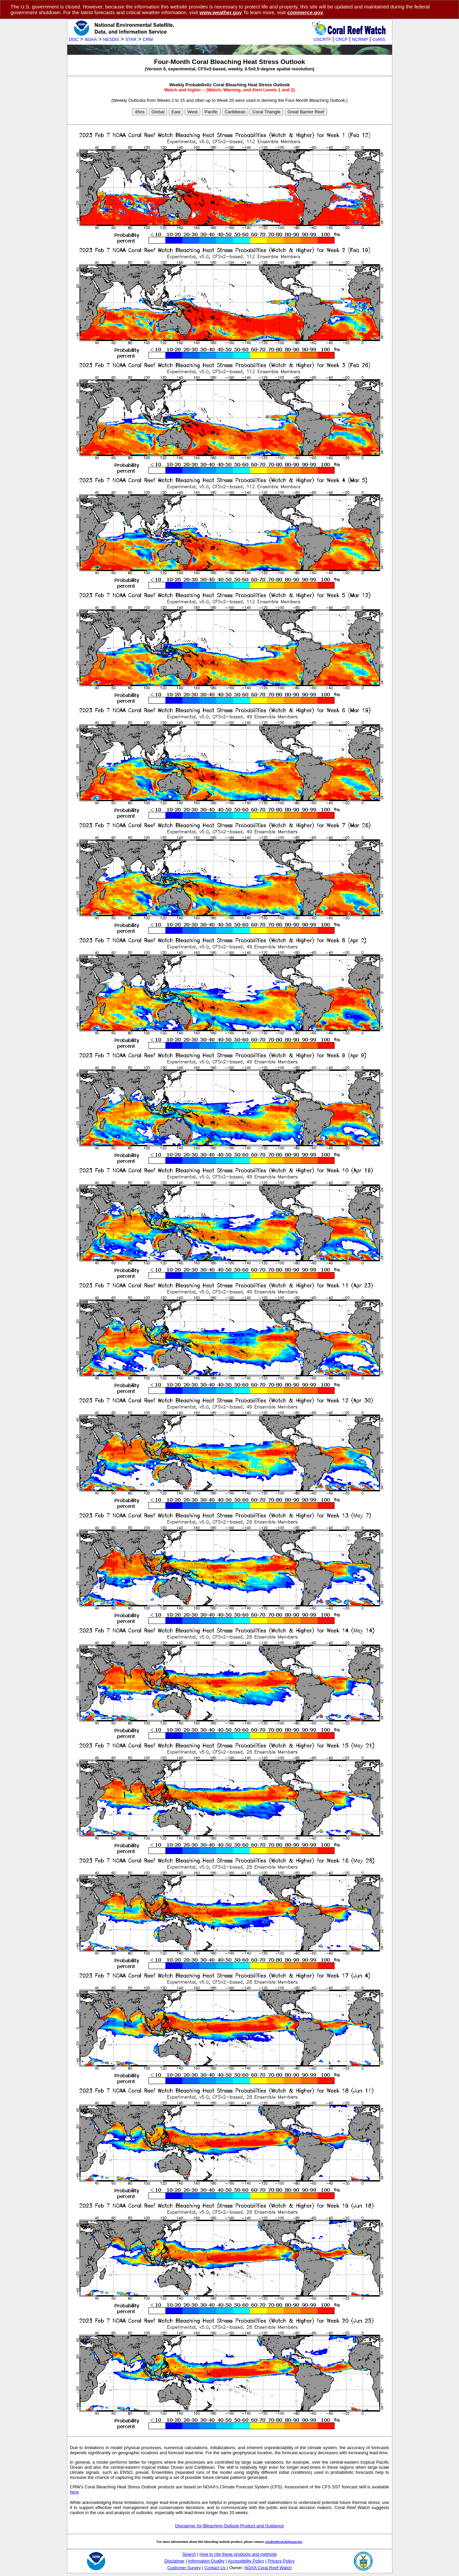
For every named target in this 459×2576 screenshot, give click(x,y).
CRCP (342, 39)
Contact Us (215, 2567)
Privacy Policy (281, 2560)
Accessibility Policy (246, 2560)
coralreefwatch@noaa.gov (283, 2542)
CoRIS (378, 39)
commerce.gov (305, 12)
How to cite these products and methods (238, 2554)
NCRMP (360, 39)
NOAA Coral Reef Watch (268, 2567)
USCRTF (322, 39)
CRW (148, 39)
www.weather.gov (221, 12)
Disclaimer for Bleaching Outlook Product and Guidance (229, 2525)
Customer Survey (184, 2567)
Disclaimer (174, 2560)
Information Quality (206, 2560)
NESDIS (111, 39)
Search (189, 2554)
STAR (131, 39)
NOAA (91, 39)
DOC (73, 39)
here (74, 2491)
